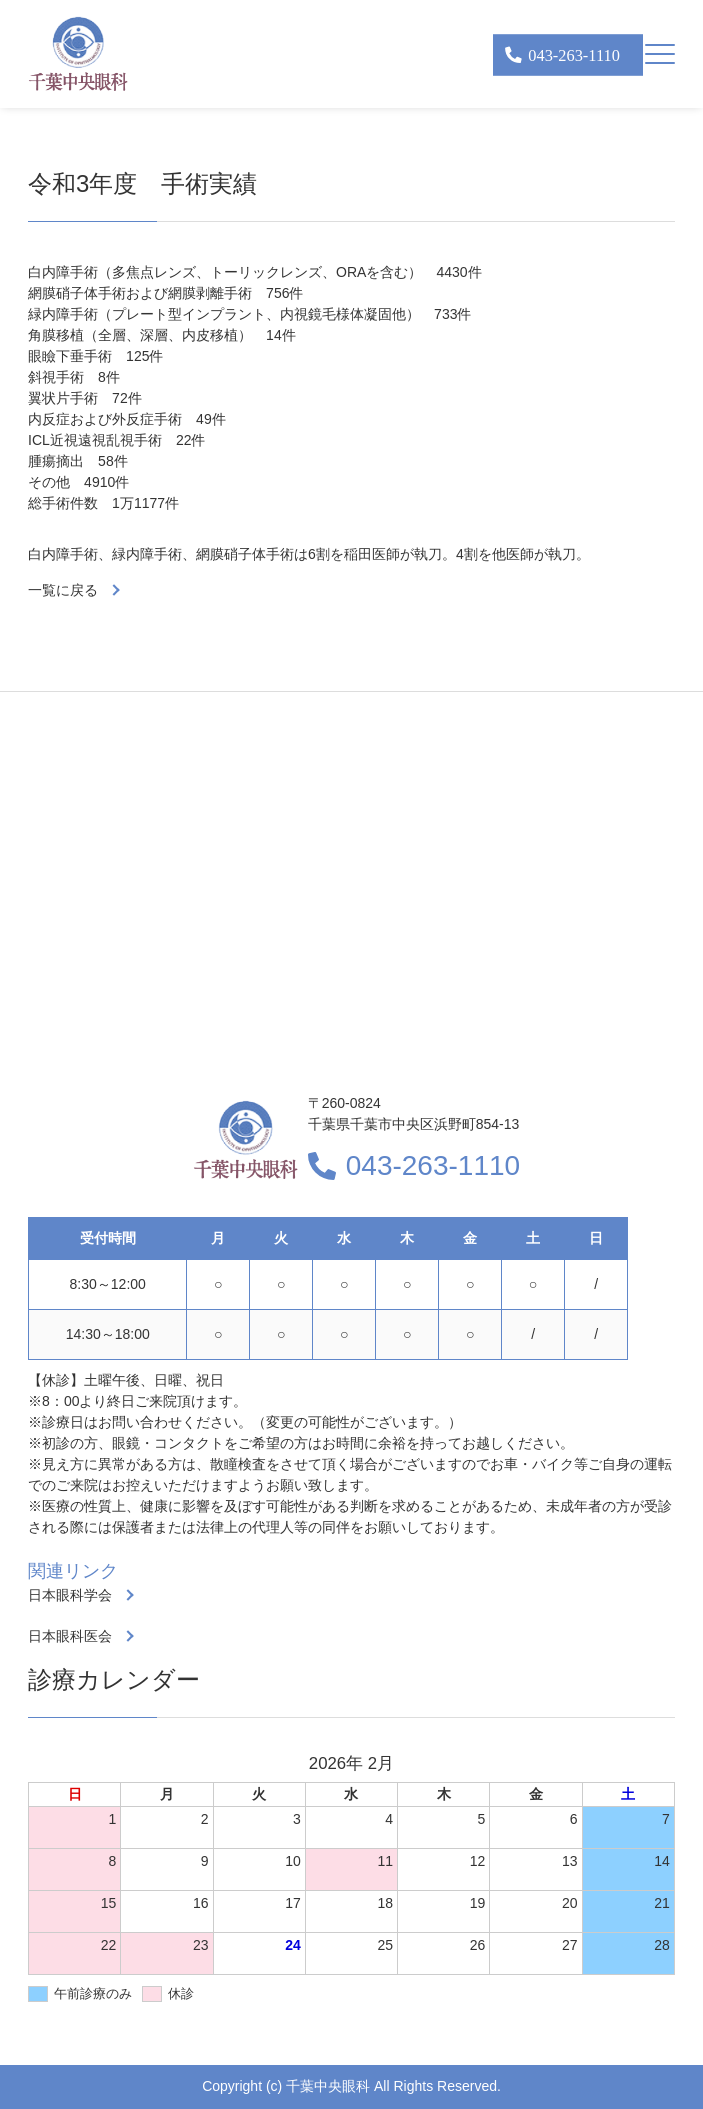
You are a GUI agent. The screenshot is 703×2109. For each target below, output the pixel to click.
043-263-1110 (433, 1165)
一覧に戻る (63, 590)
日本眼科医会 (70, 1636)
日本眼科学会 (70, 1595)
